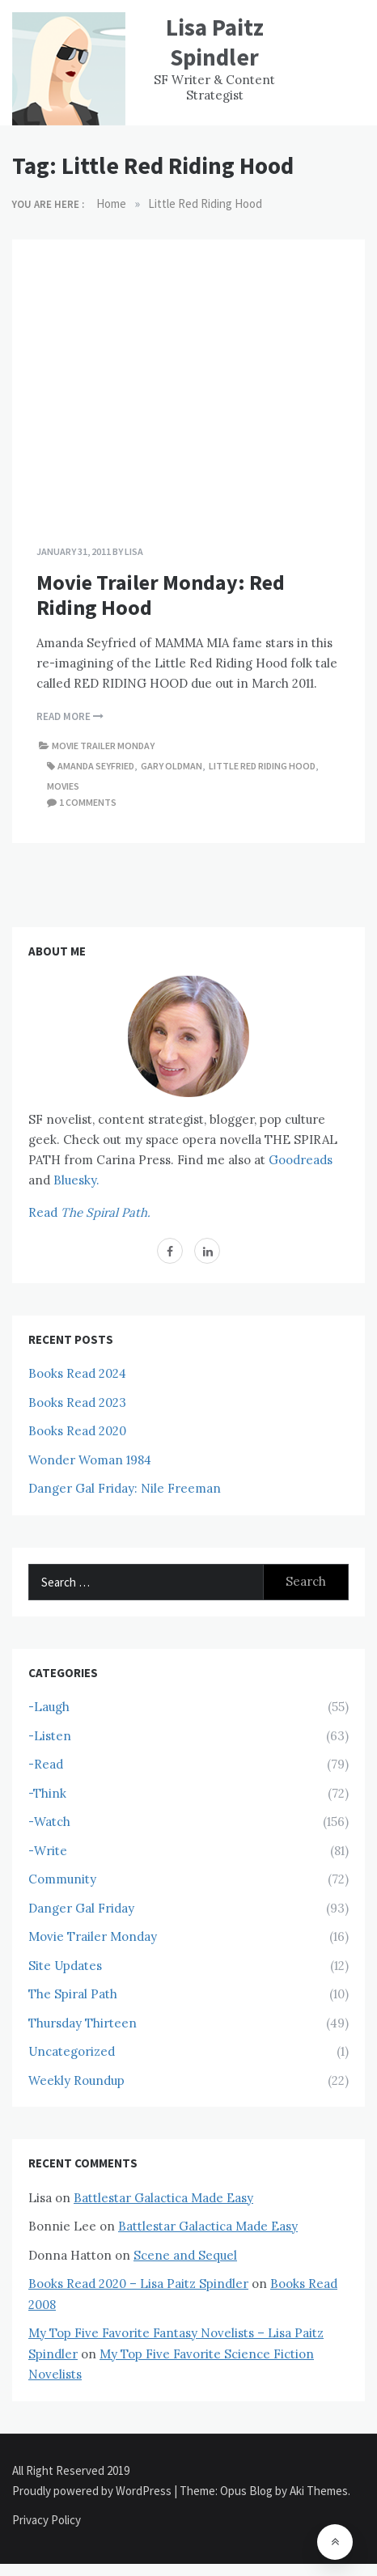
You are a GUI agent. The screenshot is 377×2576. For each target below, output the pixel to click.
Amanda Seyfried (95, 766)
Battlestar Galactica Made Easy (163, 2197)
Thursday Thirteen (82, 2023)
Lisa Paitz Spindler (215, 42)
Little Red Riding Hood (262, 766)
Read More (70, 716)
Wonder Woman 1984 (89, 1460)
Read (89, 1212)
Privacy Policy (46, 2519)
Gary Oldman (171, 766)
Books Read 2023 (77, 1402)
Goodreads (301, 1159)
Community (62, 1879)
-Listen (49, 1735)
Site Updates (65, 1965)
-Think (47, 1793)
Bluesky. (76, 1180)
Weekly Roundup (76, 2080)
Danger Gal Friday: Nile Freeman (124, 1488)
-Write (47, 1850)
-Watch (49, 1821)
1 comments (87, 802)
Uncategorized (71, 2051)
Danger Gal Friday (81, 1908)
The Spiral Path (72, 1994)
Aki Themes (319, 2490)
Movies (63, 786)
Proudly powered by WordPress (93, 2490)
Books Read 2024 (77, 1373)
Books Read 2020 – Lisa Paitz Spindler (138, 2283)
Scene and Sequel (185, 2255)
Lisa (134, 551)
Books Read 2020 (77, 1430)
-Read (45, 1764)
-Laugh (49, 1706)
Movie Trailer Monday (103, 745)
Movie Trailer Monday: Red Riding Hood (160, 595)
